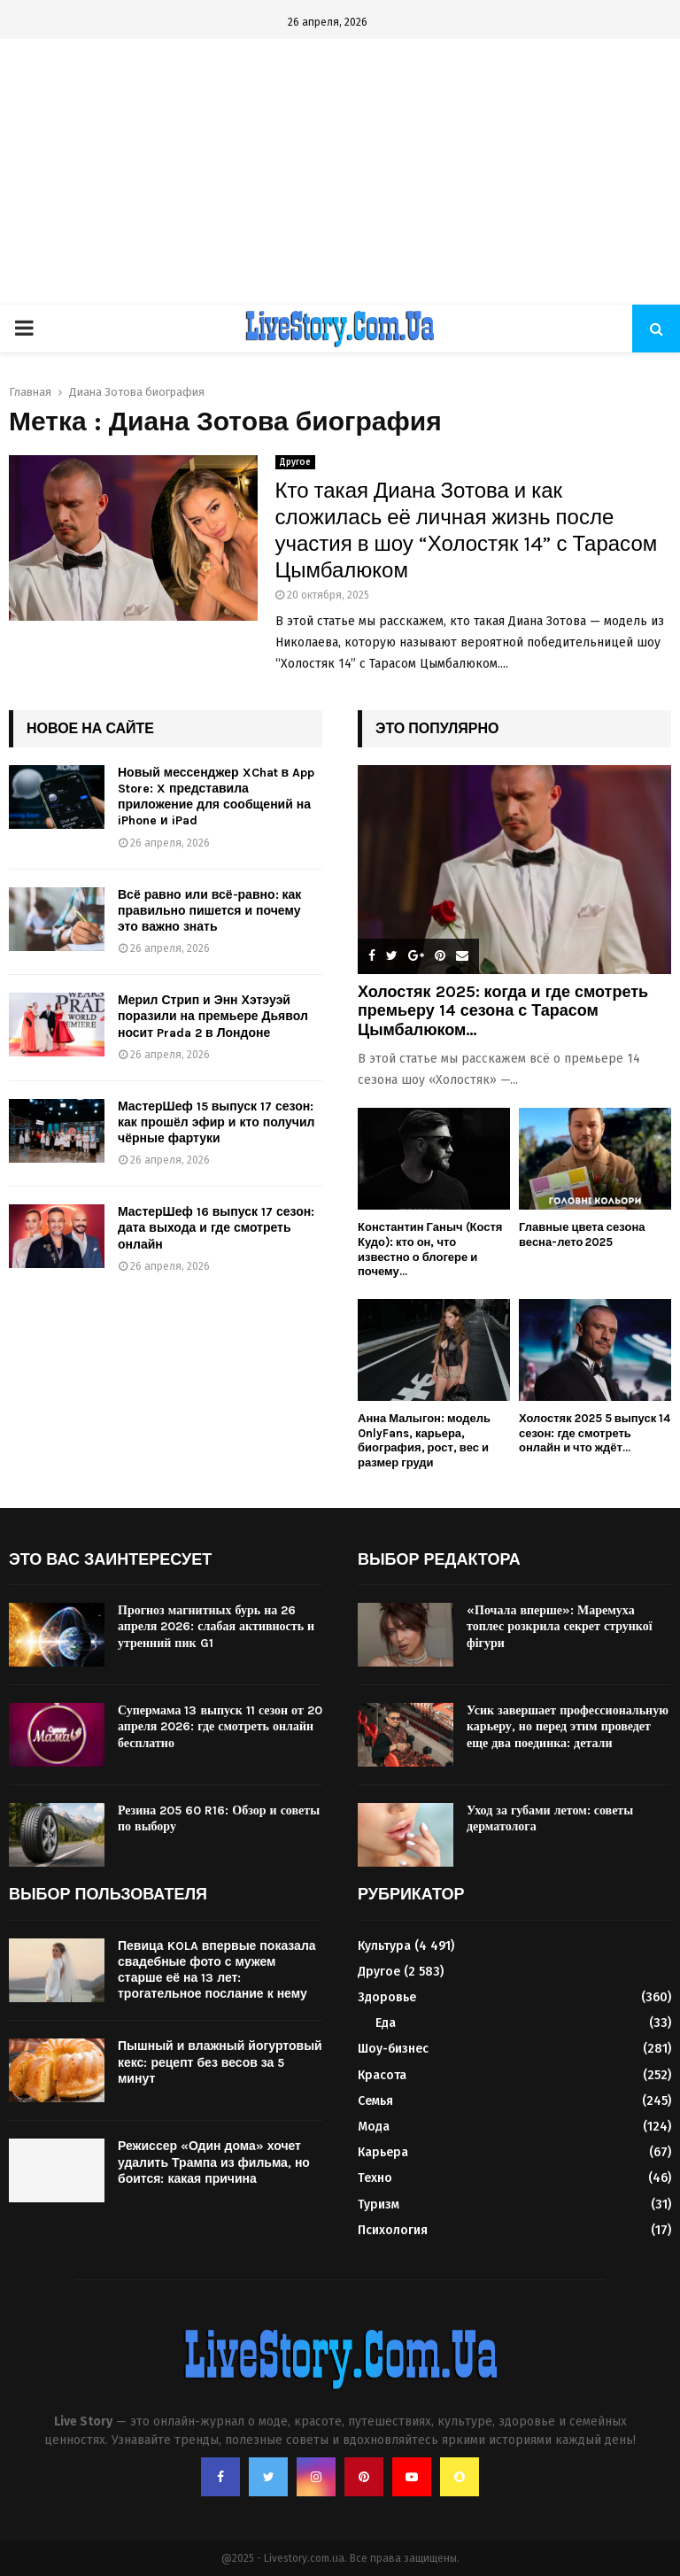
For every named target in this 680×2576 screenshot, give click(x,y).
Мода (374, 2126)
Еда (385, 2023)
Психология (393, 2230)
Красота (382, 2075)
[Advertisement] (340, 172)
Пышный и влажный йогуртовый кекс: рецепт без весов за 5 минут (220, 2061)
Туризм (378, 2204)
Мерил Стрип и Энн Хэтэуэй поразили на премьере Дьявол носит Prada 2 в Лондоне (213, 1016)
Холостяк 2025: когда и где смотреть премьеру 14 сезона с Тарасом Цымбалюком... (503, 1011)
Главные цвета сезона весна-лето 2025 (582, 1234)
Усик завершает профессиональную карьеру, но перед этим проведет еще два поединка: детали (567, 1726)
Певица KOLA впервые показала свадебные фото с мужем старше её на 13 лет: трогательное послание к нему (217, 1970)
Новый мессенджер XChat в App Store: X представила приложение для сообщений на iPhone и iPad (216, 797)
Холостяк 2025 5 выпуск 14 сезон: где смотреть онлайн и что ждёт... (594, 1433)
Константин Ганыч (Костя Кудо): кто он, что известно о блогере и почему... (430, 1249)
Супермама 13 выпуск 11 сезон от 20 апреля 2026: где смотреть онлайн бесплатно (220, 1726)
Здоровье (387, 1997)
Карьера (383, 2152)
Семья (375, 2100)
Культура (384, 1945)
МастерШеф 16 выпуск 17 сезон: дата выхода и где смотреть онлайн (216, 1227)
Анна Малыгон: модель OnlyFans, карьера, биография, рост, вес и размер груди (424, 1440)
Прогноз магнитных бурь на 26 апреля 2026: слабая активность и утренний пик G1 (216, 1626)
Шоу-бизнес (393, 2048)
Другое (295, 462)
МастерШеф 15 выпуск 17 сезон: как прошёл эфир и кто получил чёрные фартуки (216, 1122)
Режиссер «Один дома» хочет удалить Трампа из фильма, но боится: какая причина (214, 2162)
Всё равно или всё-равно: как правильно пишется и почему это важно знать (209, 910)
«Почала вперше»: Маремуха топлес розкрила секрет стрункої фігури (560, 1626)
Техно (375, 2177)
